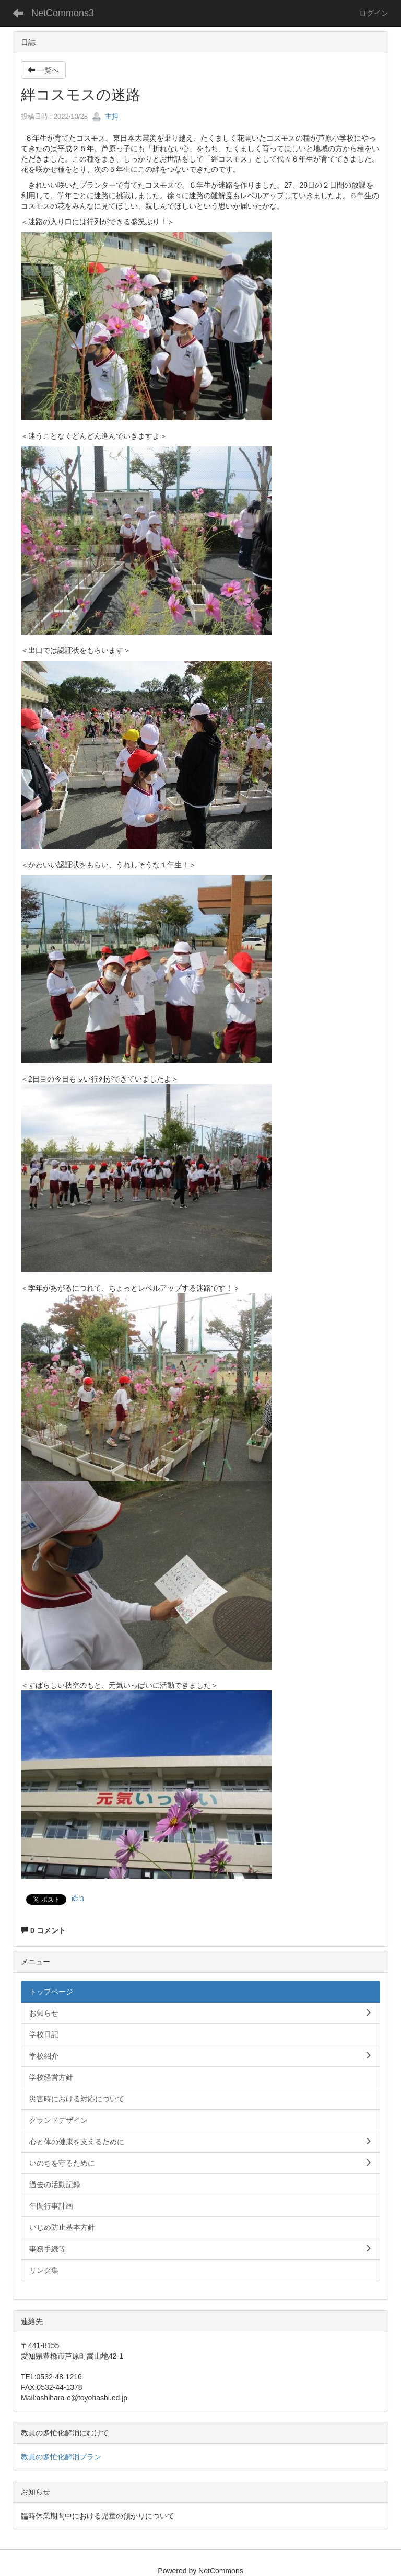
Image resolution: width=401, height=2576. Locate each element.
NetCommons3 (62, 13)
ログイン (373, 13)
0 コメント (43, 1930)
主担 (105, 116)
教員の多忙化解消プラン (61, 2457)
